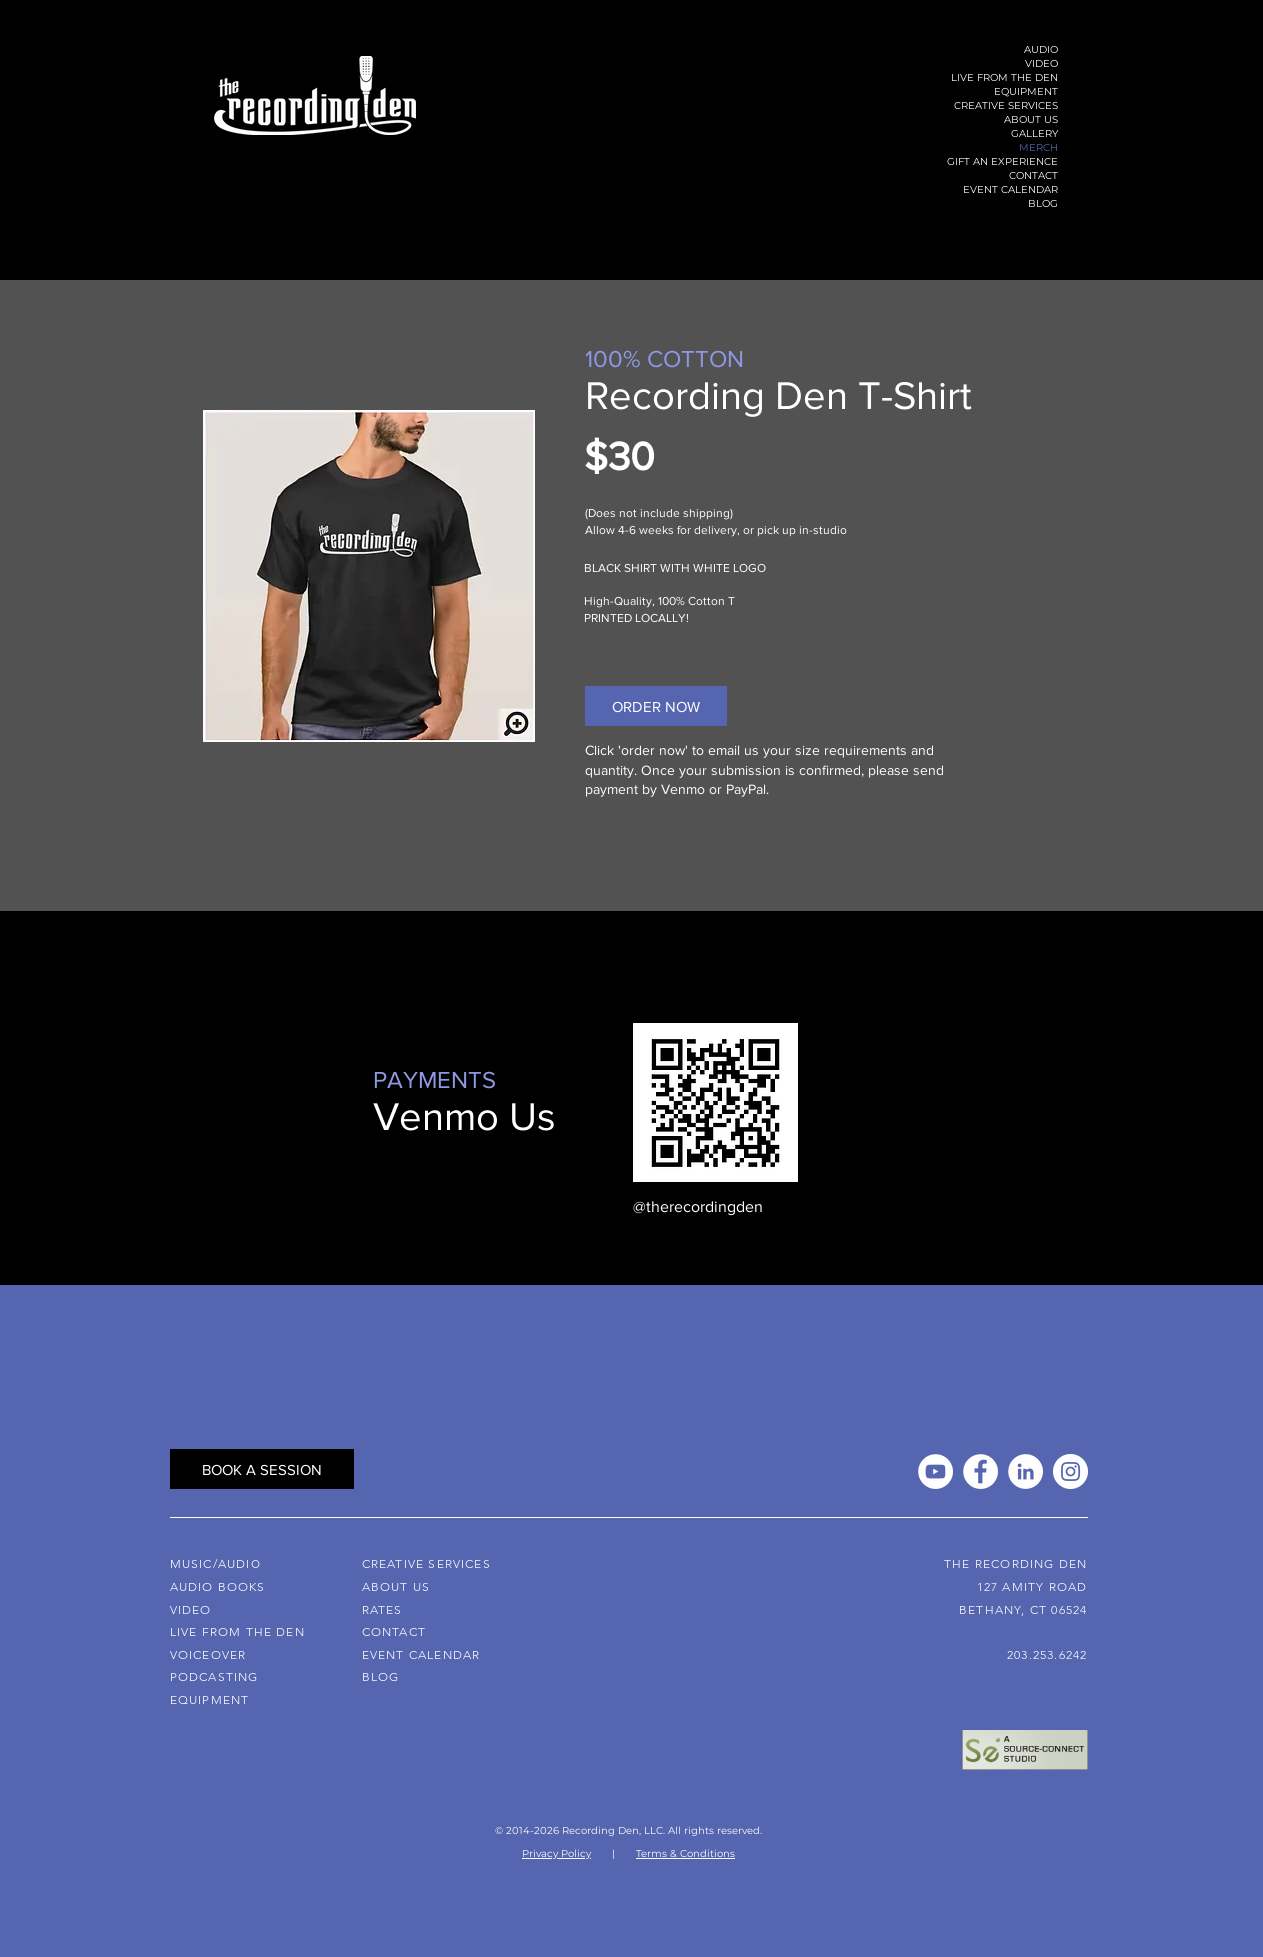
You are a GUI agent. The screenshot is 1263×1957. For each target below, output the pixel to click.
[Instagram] (1070, 1471)
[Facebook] (980, 1471)
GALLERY (1034, 133)
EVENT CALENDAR (1010, 189)
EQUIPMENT (1026, 91)
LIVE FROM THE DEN (1004, 77)
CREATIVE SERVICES (1006, 105)
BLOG (1043, 203)
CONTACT (1033, 175)
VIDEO (1041, 63)
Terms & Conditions (685, 1853)
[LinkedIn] (1025, 1471)
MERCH (1038, 147)
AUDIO (1041, 49)
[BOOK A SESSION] (262, 1469)
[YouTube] (935, 1471)
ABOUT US (1031, 119)
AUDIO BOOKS (218, 1586)
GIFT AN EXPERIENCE (1002, 161)
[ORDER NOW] (656, 706)
